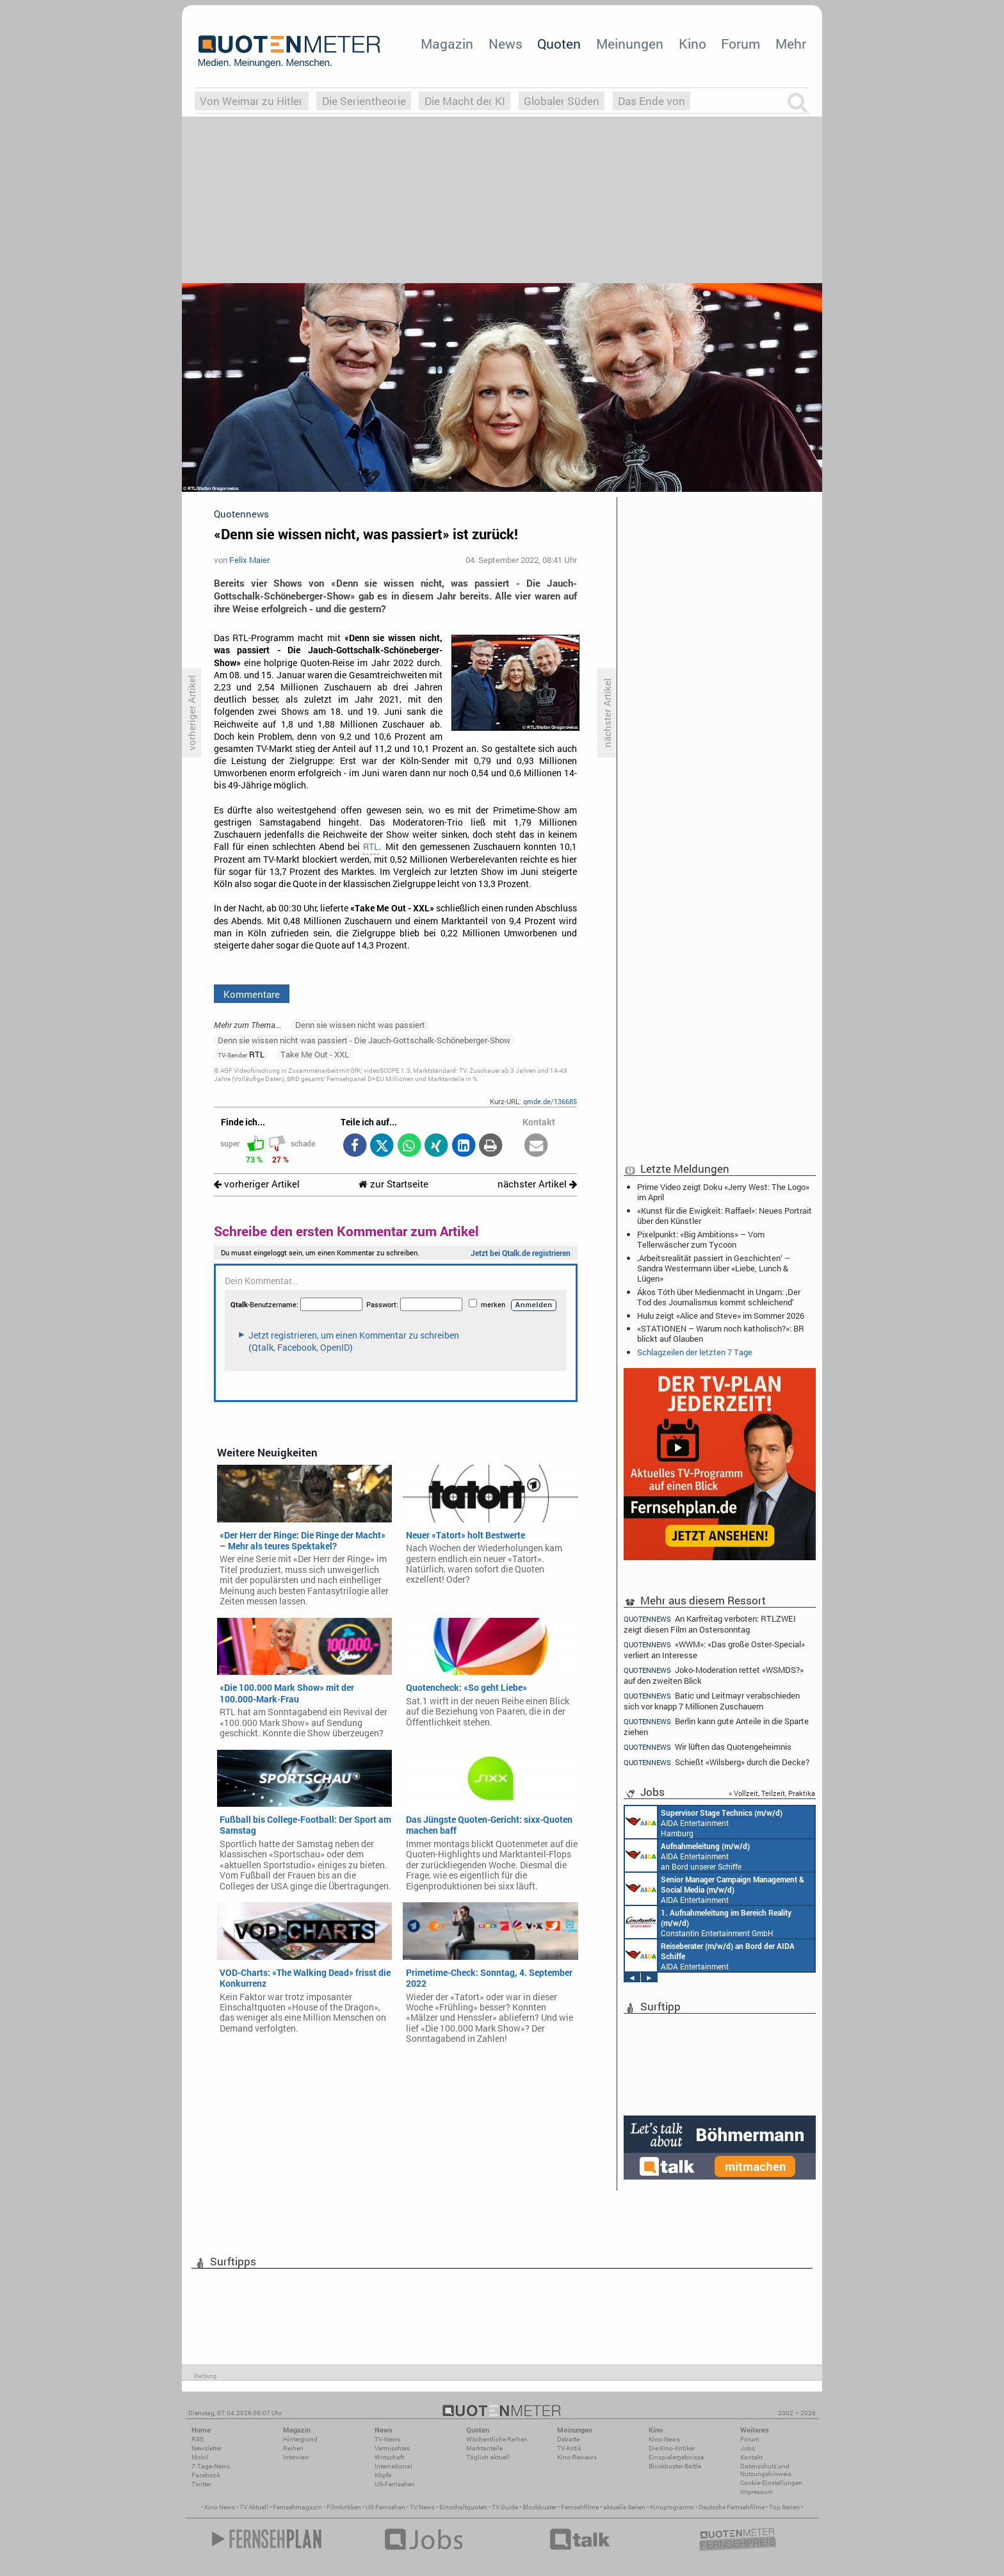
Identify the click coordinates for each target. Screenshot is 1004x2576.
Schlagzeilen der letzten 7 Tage (694, 1352)
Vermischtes (392, 2448)
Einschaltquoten (463, 2507)
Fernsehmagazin (297, 2507)
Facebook (205, 2475)
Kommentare (251, 994)
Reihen (293, 2448)
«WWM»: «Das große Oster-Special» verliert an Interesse (714, 1649)
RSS (197, 2439)
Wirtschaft (389, 2457)
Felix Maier (249, 560)
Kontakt (751, 2457)
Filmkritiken (344, 2507)
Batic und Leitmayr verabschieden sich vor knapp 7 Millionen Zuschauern (712, 1700)
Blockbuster (539, 2507)
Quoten (559, 44)
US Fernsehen (385, 2507)
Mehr (790, 44)
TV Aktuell (253, 2507)
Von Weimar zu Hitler (251, 101)
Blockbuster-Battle (675, 2466)
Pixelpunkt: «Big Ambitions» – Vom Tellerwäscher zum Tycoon (701, 1239)
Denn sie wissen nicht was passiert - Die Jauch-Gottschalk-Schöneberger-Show (364, 1040)
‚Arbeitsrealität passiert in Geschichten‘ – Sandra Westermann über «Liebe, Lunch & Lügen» (713, 1268)
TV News (422, 2507)
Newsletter (206, 2448)
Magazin (447, 44)
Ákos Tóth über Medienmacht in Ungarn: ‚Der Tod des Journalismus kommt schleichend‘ (718, 1297)
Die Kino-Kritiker (672, 2448)
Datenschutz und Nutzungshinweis (765, 2470)
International (393, 2466)
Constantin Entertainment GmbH (708, 1922)
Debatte (568, 2439)
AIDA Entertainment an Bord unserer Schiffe (687, 1855)
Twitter (201, 2484)
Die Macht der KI (465, 101)
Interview (296, 2457)
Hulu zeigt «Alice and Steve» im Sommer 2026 (720, 1315)
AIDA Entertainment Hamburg (703, 1822)
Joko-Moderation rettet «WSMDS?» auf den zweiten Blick (714, 1675)
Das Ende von (651, 101)
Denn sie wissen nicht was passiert (360, 1025)
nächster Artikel (537, 1184)
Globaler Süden (561, 101)
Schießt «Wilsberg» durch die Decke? (716, 1762)
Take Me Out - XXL (314, 1054)
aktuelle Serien (624, 2507)
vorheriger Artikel (257, 1184)
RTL (371, 846)
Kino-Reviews (577, 2457)
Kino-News (664, 2439)
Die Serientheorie (364, 101)
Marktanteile (484, 2448)
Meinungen (629, 44)
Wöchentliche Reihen (497, 2439)
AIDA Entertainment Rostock (714, 1889)
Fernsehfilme (580, 2507)
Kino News (219, 2507)
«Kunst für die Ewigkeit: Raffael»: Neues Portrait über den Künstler (724, 1216)
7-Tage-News (210, 2466)
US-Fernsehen (395, 2484)
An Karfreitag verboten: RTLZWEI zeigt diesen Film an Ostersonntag (710, 1623)
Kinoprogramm (672, 2507)
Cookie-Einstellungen (771, 2483)
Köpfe (383, 2475)
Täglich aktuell (488, 2457)
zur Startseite (393, 1184)
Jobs (747, 2448)
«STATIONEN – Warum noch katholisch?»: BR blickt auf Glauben (720, 1333)
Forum (740, 44)
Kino (692, 44)
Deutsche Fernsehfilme (732, 2507)
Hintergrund (300, 2439)
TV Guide (505, 2507)
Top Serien (784, 2507)
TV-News (387, 2439)
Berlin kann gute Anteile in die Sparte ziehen (716, 1726)
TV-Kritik (569, 2448)
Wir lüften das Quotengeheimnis (707, 1746)
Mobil (200, 2457)
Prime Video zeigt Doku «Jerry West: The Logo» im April (723, 1192)
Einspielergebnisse (676, 2457)
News (505, 44)
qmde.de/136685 (550, 1101)
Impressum (756, 2492)
